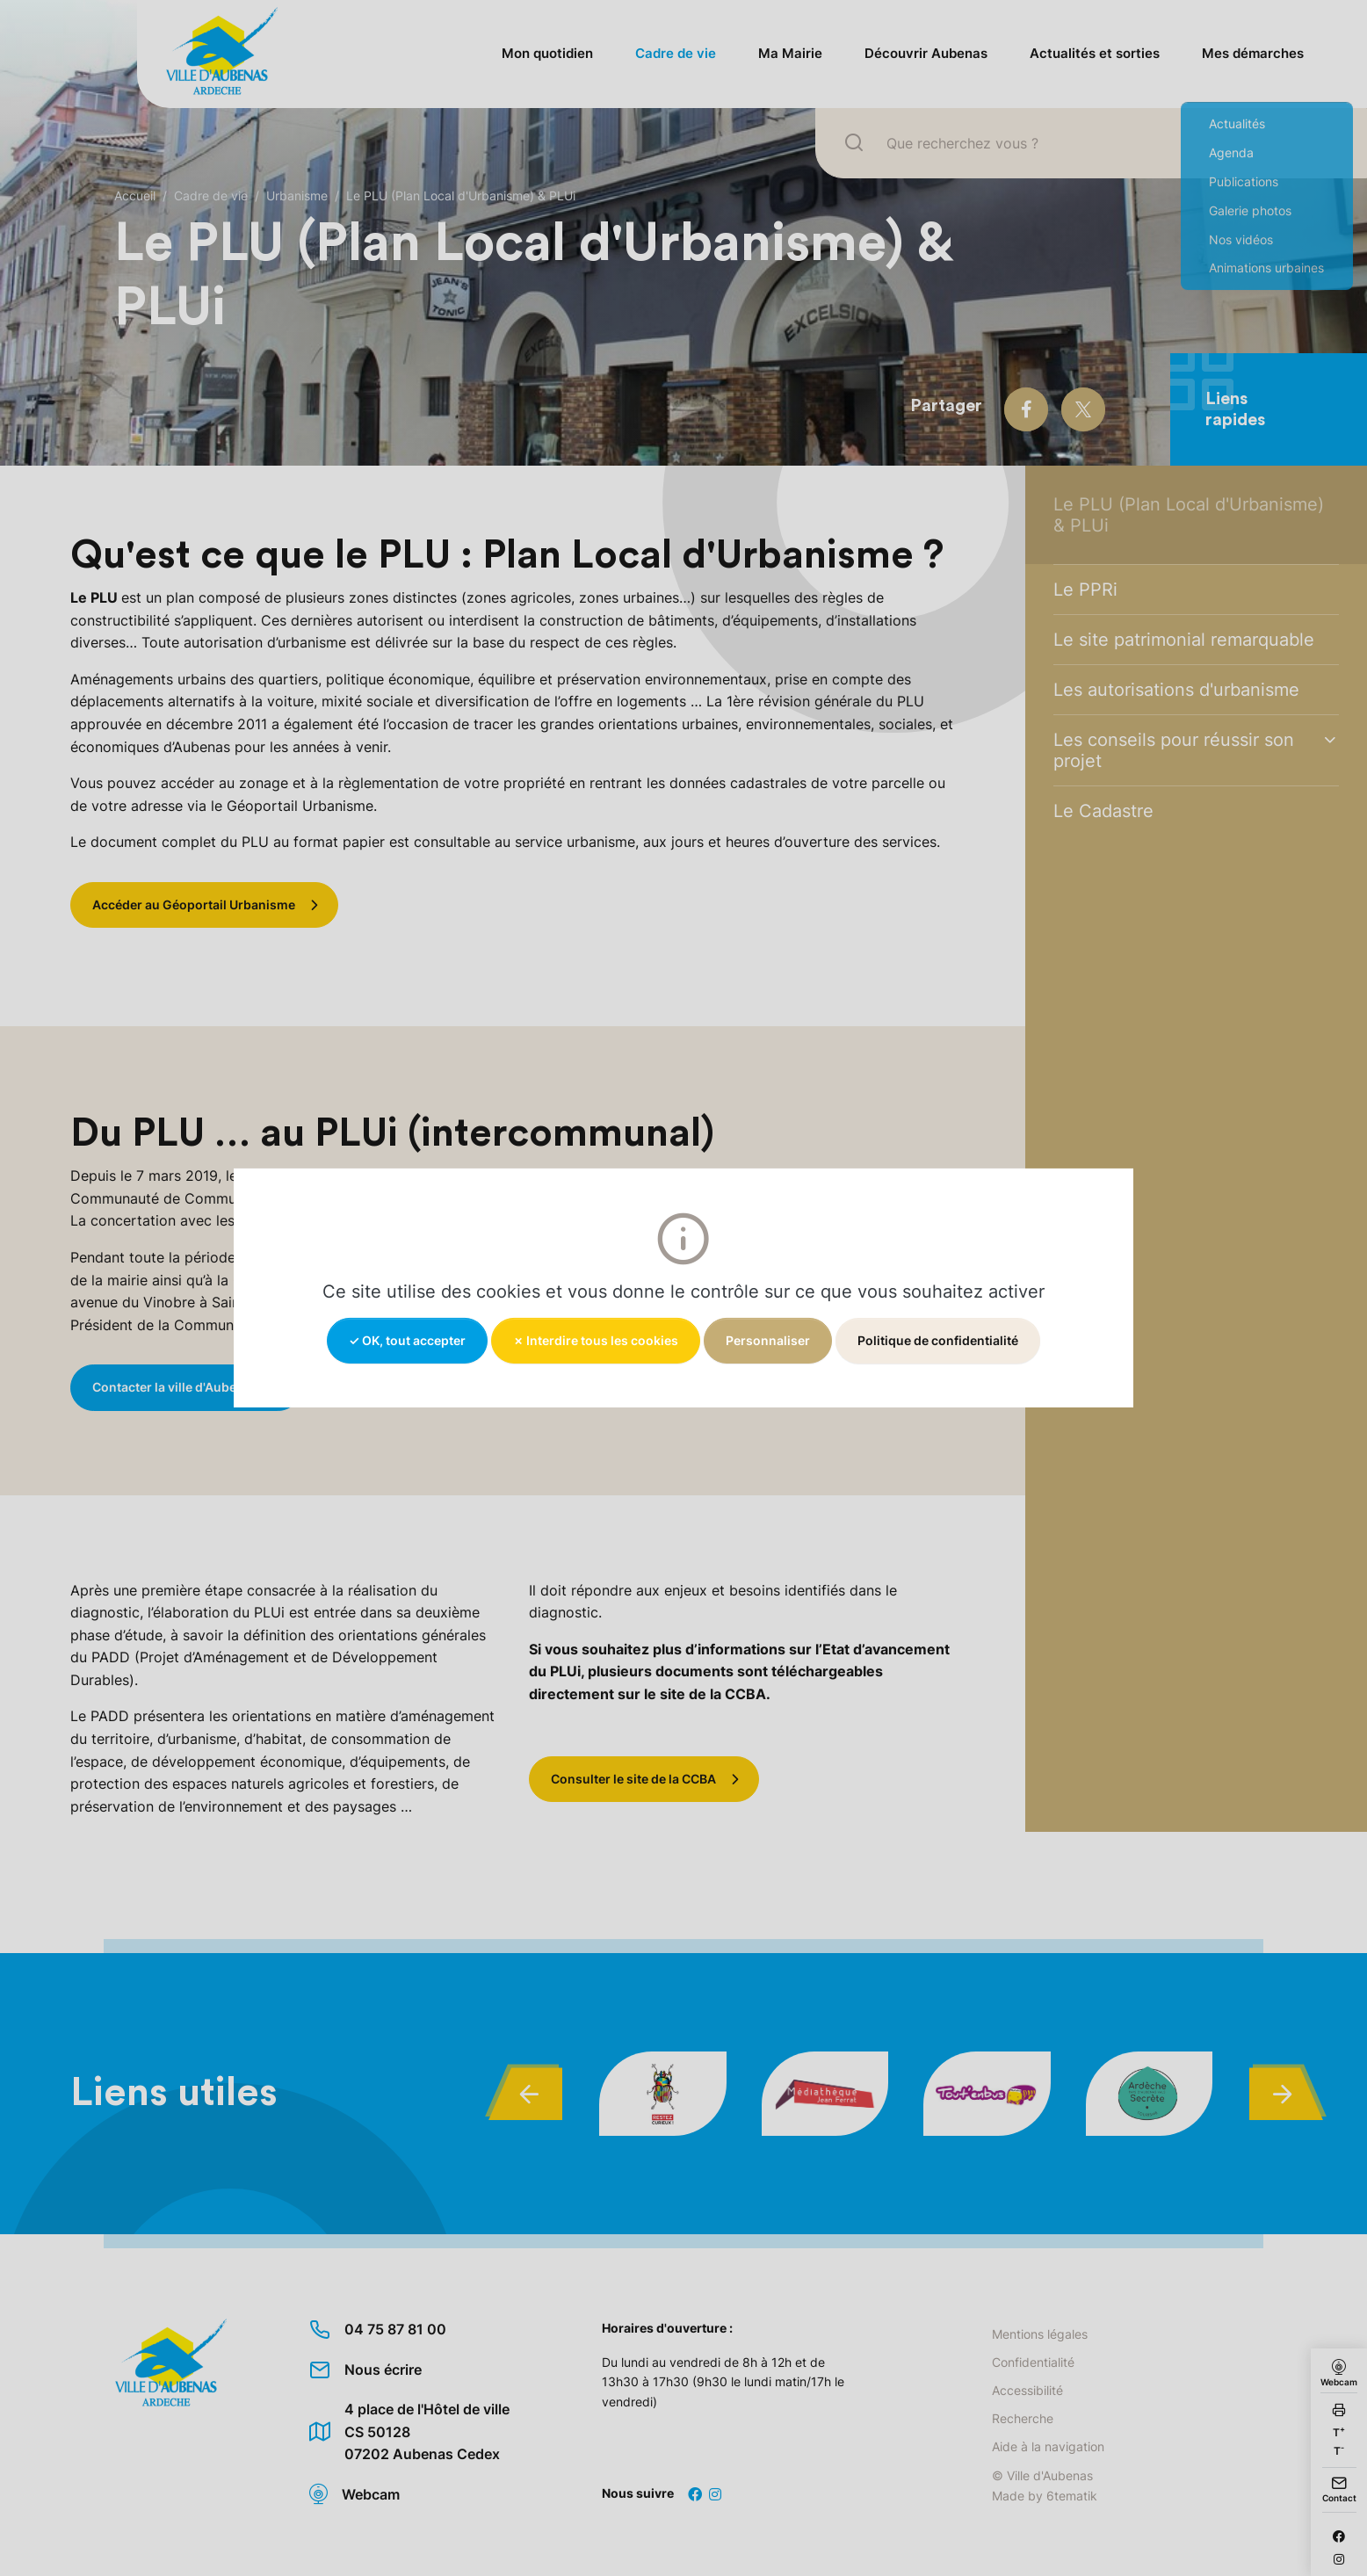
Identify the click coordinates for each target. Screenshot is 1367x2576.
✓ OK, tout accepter (407, 1340)
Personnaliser (768, 1340)
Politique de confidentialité (937, 1340)
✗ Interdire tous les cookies (595, 1340)
